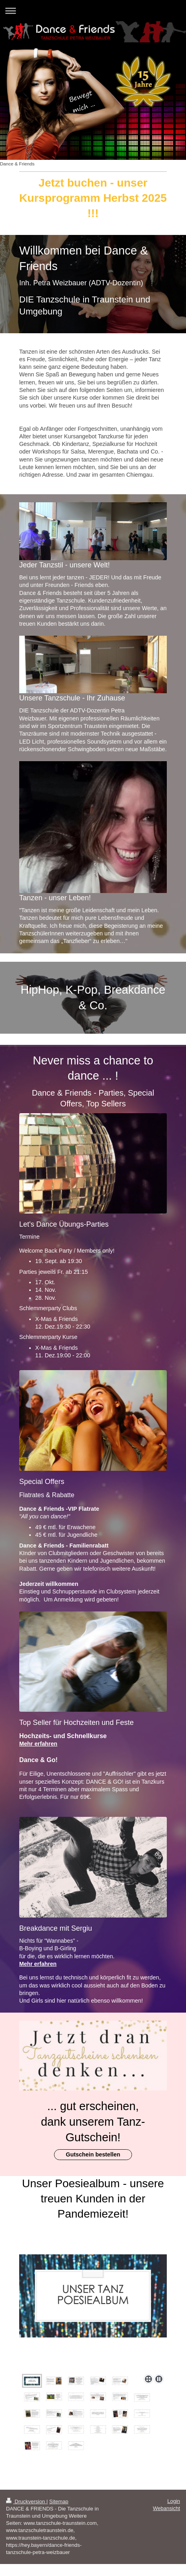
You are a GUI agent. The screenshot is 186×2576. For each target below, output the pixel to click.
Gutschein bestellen (93, 2154)
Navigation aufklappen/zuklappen (93, 10)
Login (173, 2501)
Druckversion (26, 2501)
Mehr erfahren (38, 1744)
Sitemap (58, 2501)
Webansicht (166, 2508)
